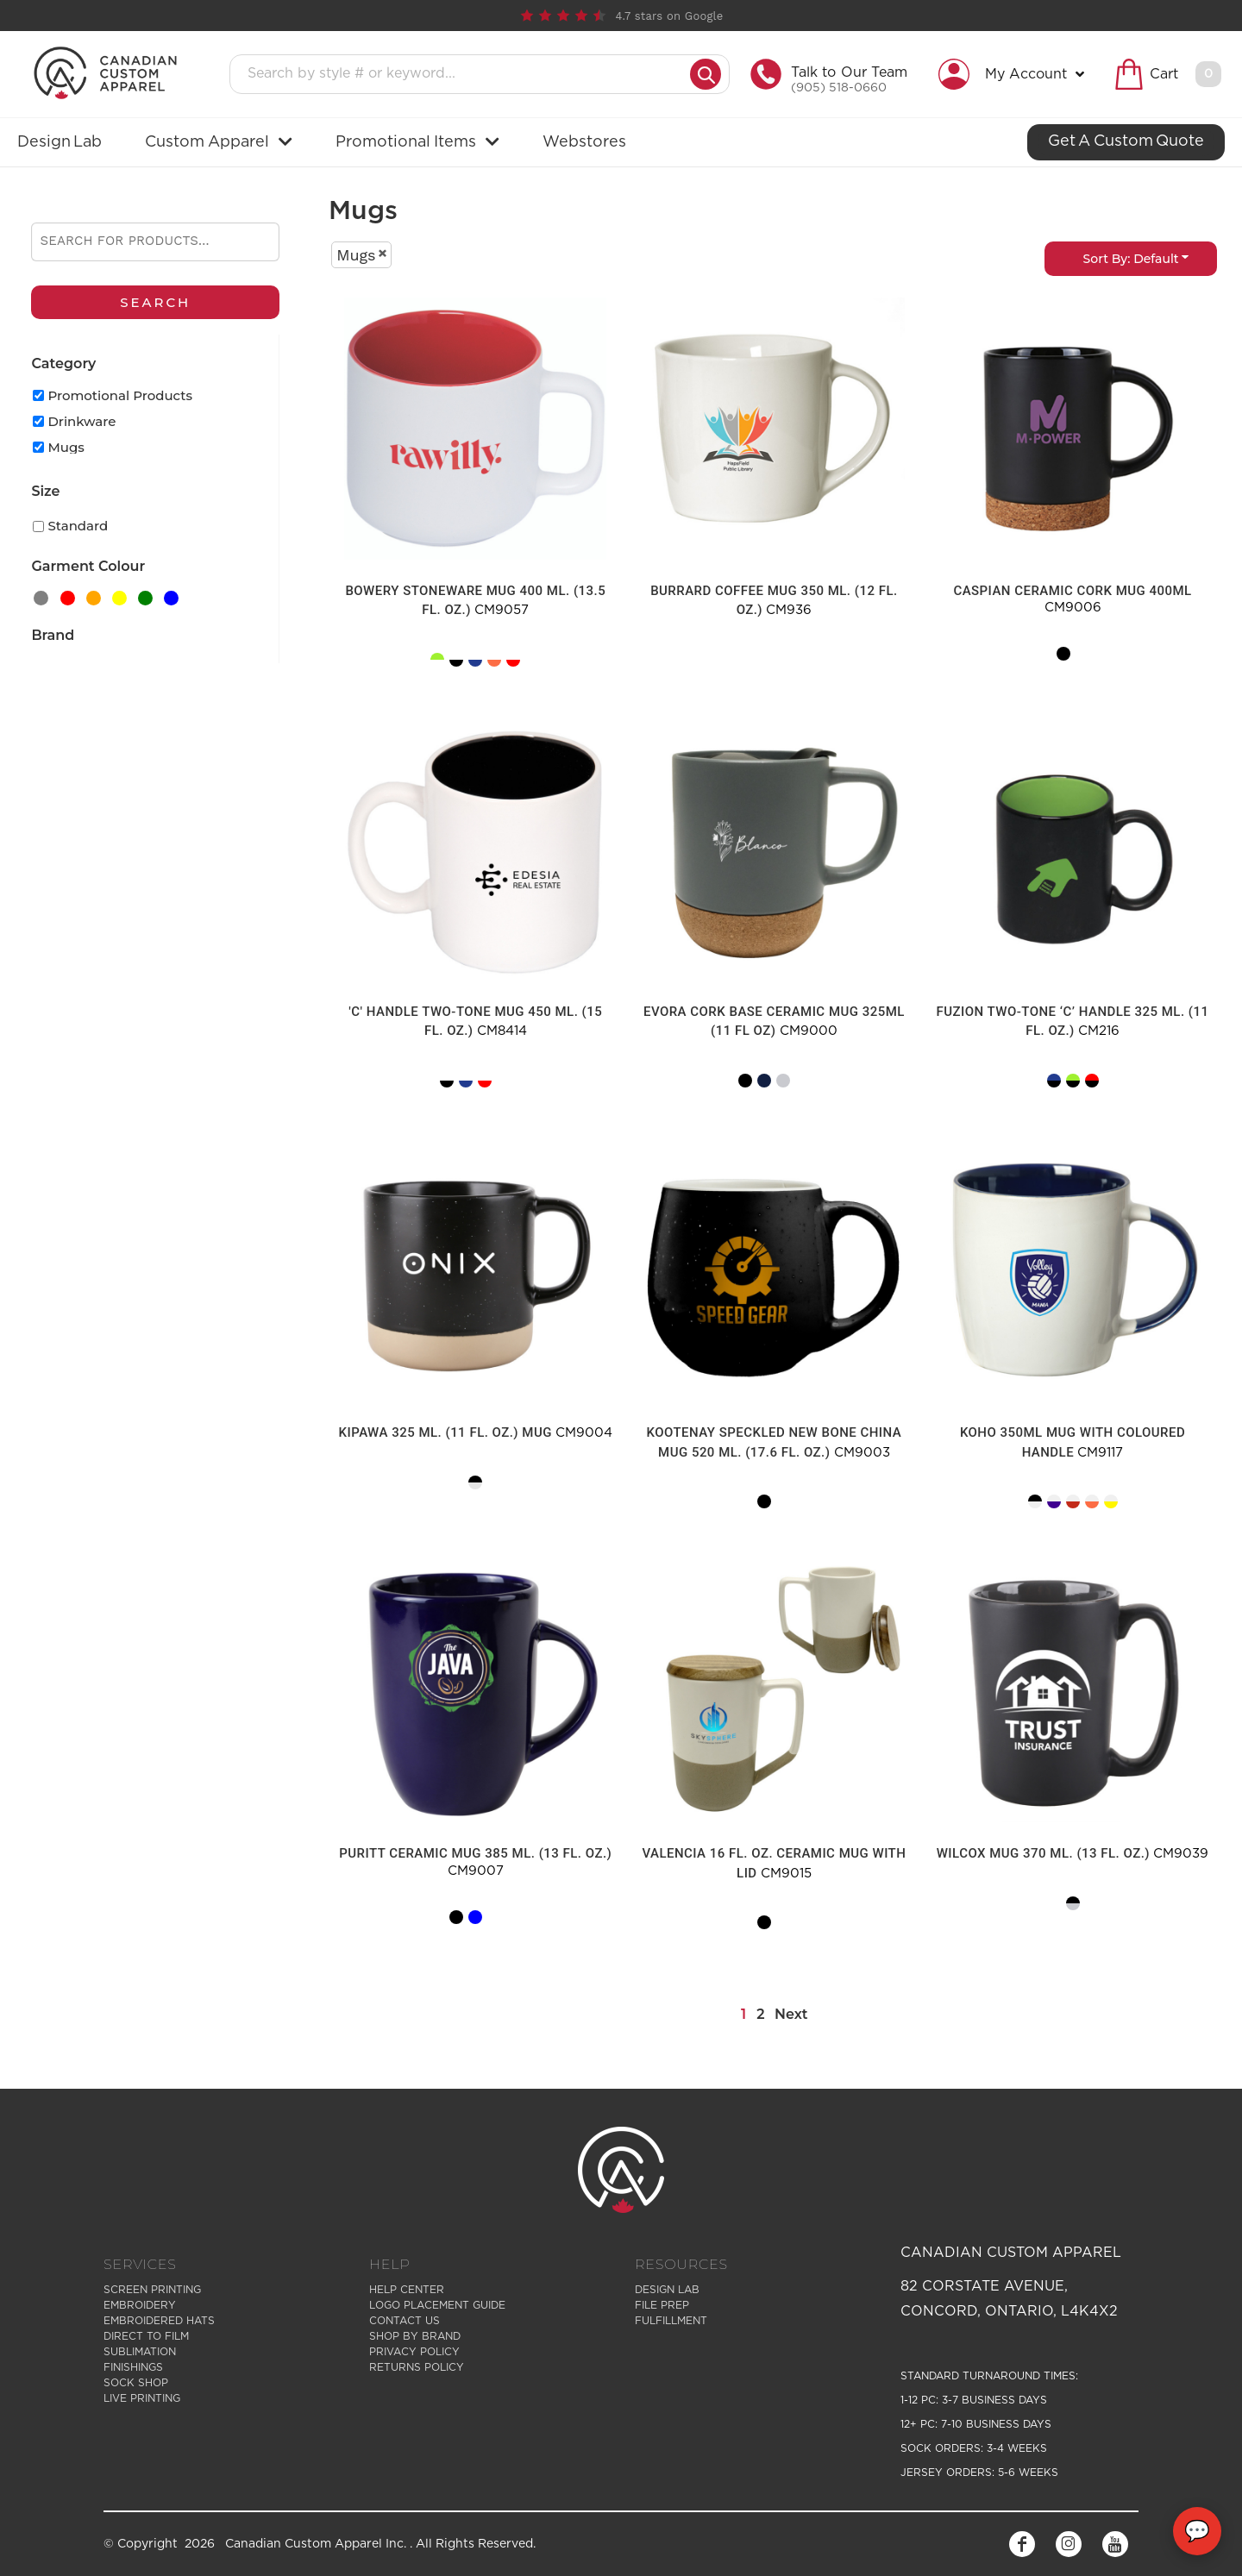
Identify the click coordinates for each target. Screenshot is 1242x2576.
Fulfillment (671, 2321)
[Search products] (464, 74)
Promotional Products (119, 395)
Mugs (65, 447)
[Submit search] (705, 74)
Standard (77, 525)
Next (791, 2014)
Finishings (133, 2367)
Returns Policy (416, 2367)
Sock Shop (136, 2383)
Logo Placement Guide (437, 2305)
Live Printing (142, 2398)
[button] (1016, 74)
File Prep (662, 2305)
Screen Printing (152, 2290)
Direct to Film (146, 2336)
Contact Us (404, 2321)
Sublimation (140, 2352)
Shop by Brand (415, 2336)
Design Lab (667, 2290)
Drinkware (81, 421)
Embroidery (140, 2305)
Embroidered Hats (159, 2321)
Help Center (406, 2290)
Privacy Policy (414, 2352)
